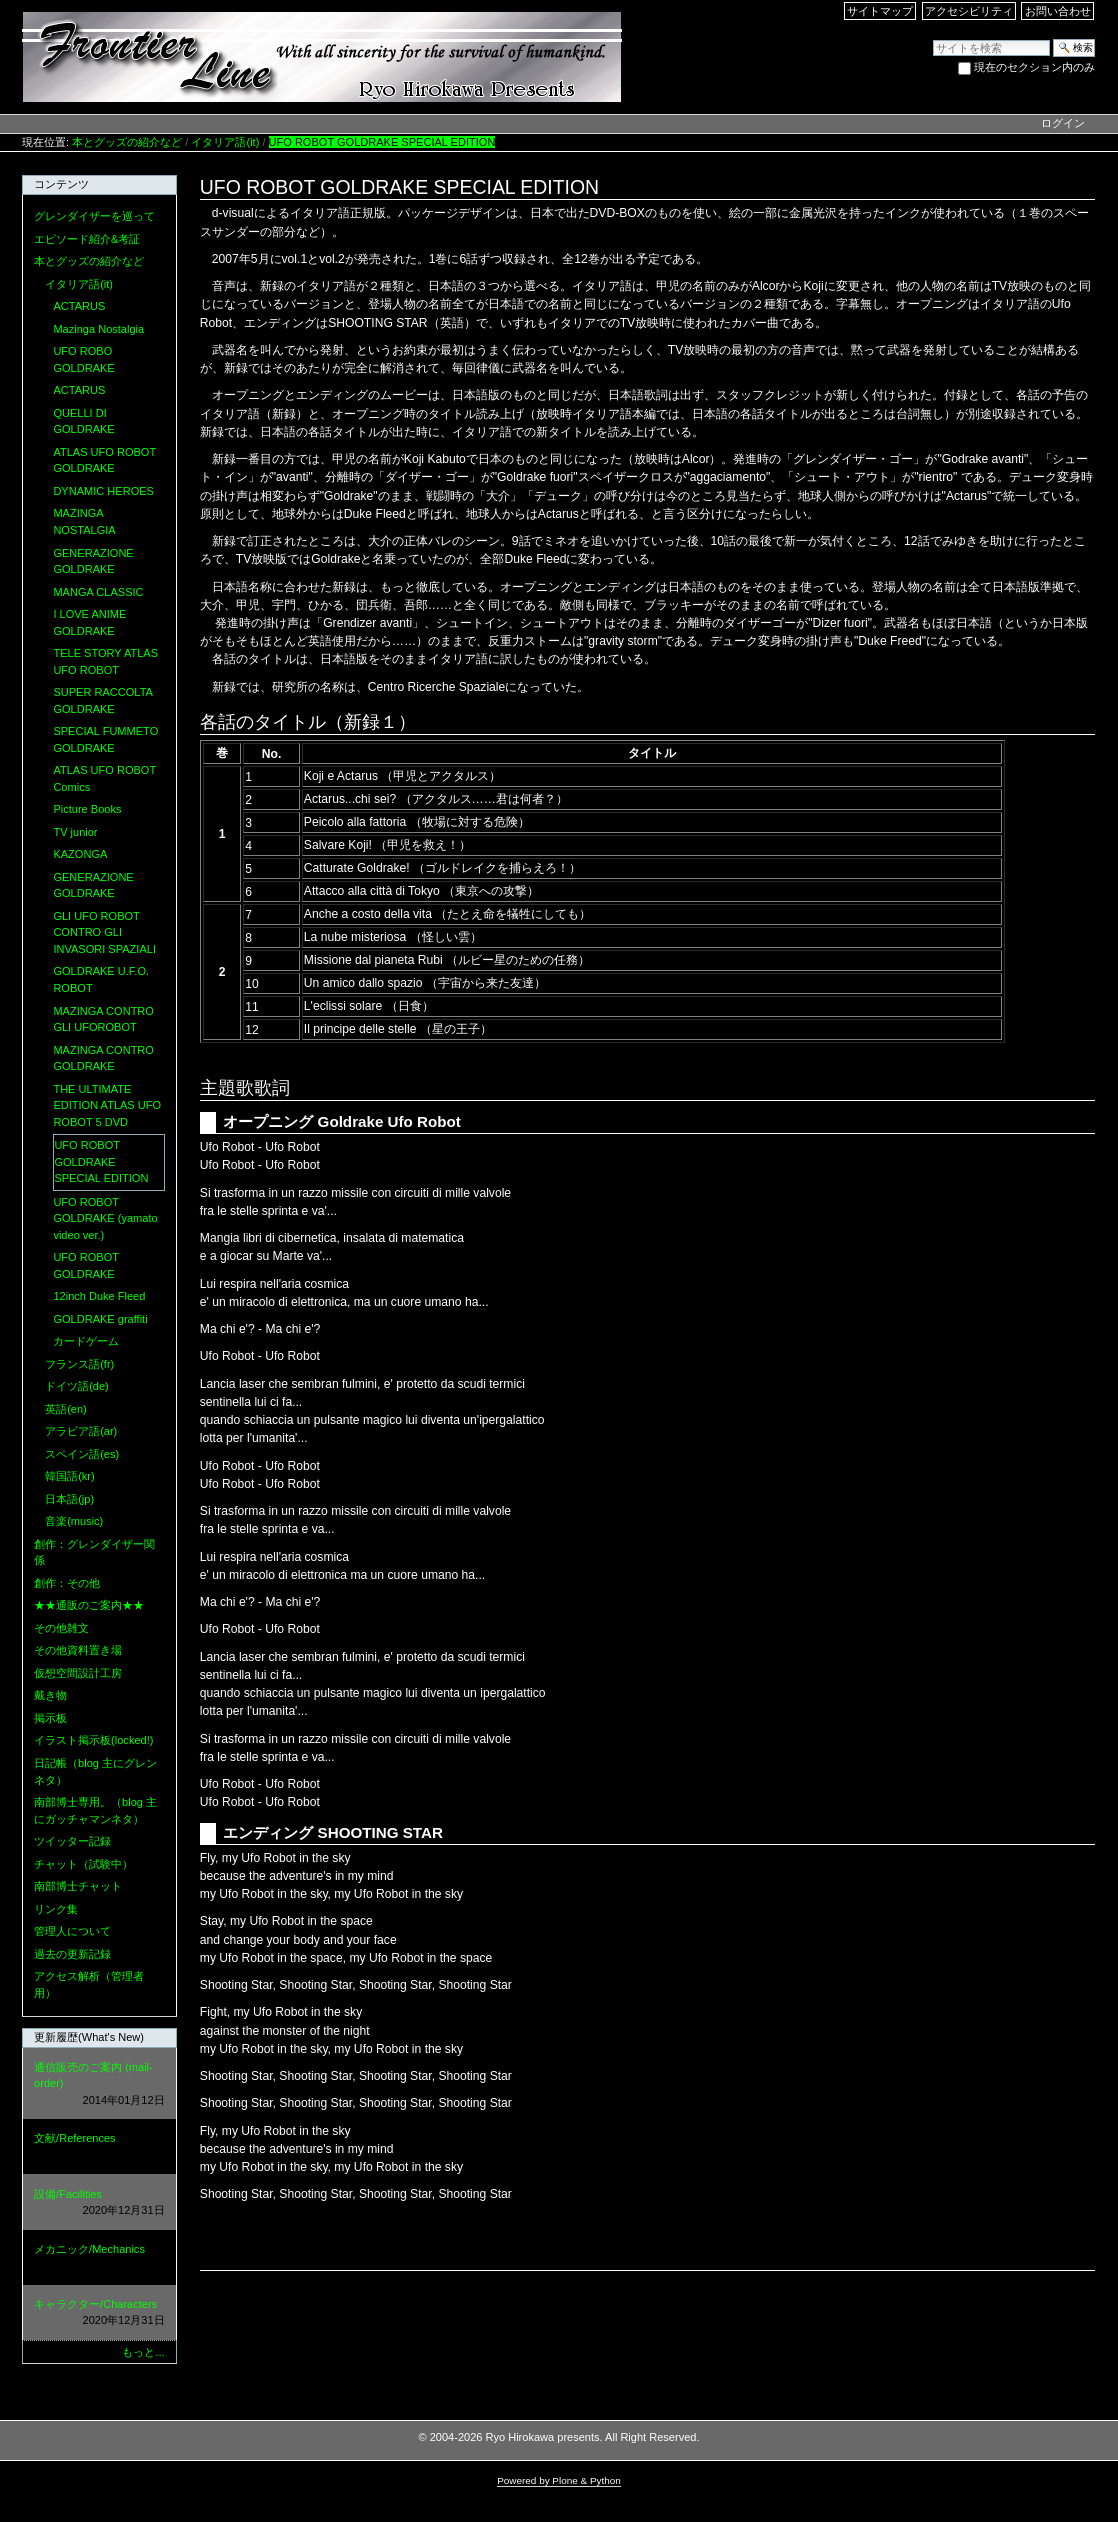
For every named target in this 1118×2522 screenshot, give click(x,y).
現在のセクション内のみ (1034, 67)
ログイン (1063, 123)
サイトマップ (880, 11)
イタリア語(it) (225, 142)
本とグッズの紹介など (127, 142)
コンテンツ (61, 184)
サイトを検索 (932, 38)
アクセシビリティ (969, 11)
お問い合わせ (1058, 11)
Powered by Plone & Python (559, 2480)
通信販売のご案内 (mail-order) (99, 2085)
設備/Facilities (99, 2203)
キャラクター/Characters (99, 2313)
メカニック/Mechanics (99, 2258)
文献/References (99, 2147)
